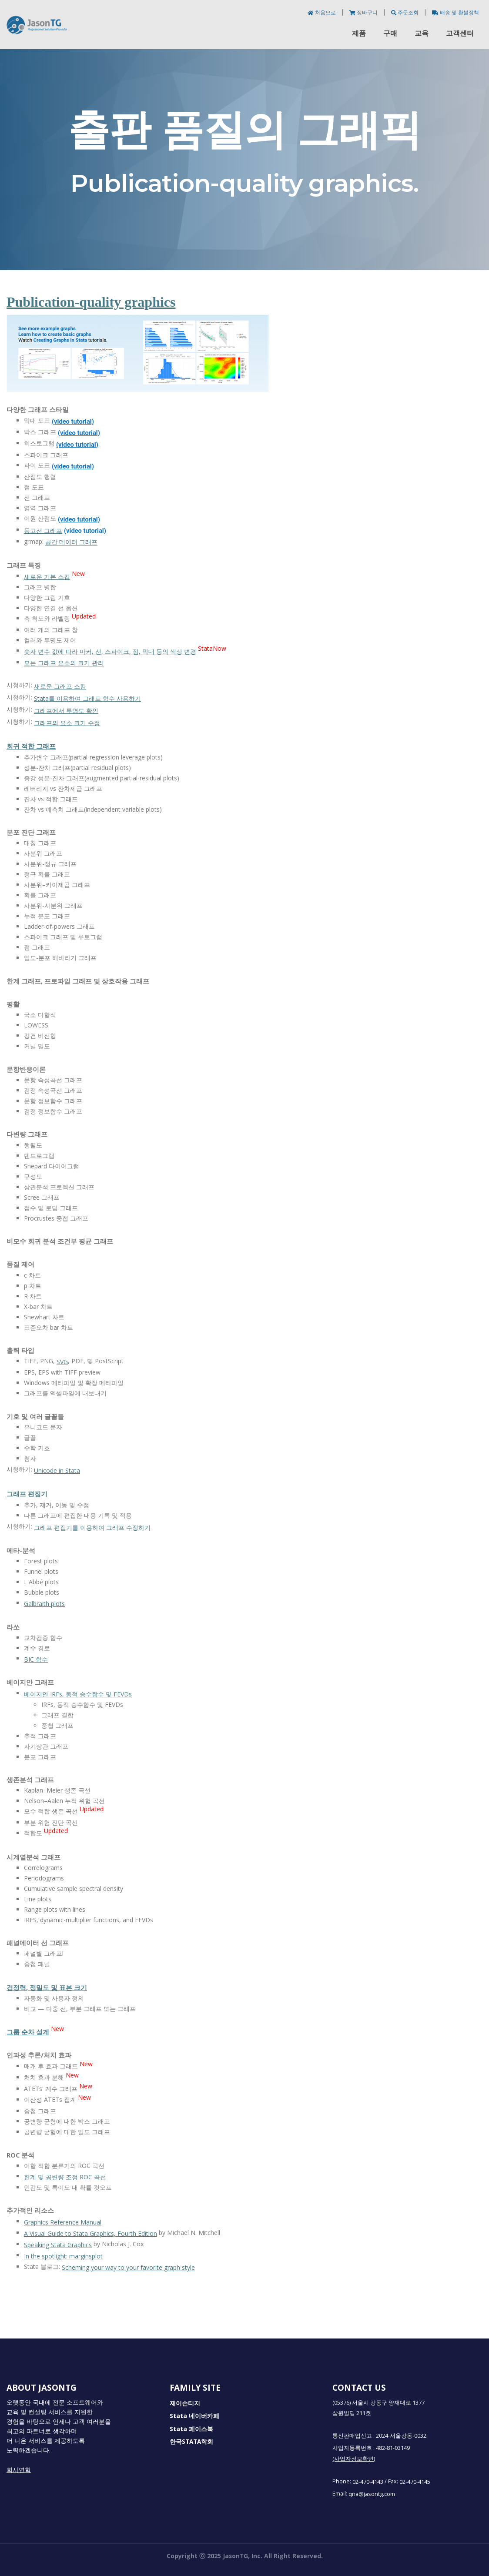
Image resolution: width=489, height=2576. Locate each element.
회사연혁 (19, 2470)
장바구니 (364, 12)
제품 (359, 33)
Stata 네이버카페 (194, 2416)
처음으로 (322, 12)
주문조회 (405, 12)
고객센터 (460, 33)
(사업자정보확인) (353, 2458)
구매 (390, 33)
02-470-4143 (367, 2481)
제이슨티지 (185, 2403)
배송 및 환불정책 (455, 12)
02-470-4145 (414, 2481)
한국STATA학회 (191, 2442)
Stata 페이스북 (191, 2429)
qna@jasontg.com (371, 2494)
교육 (422, 33)
